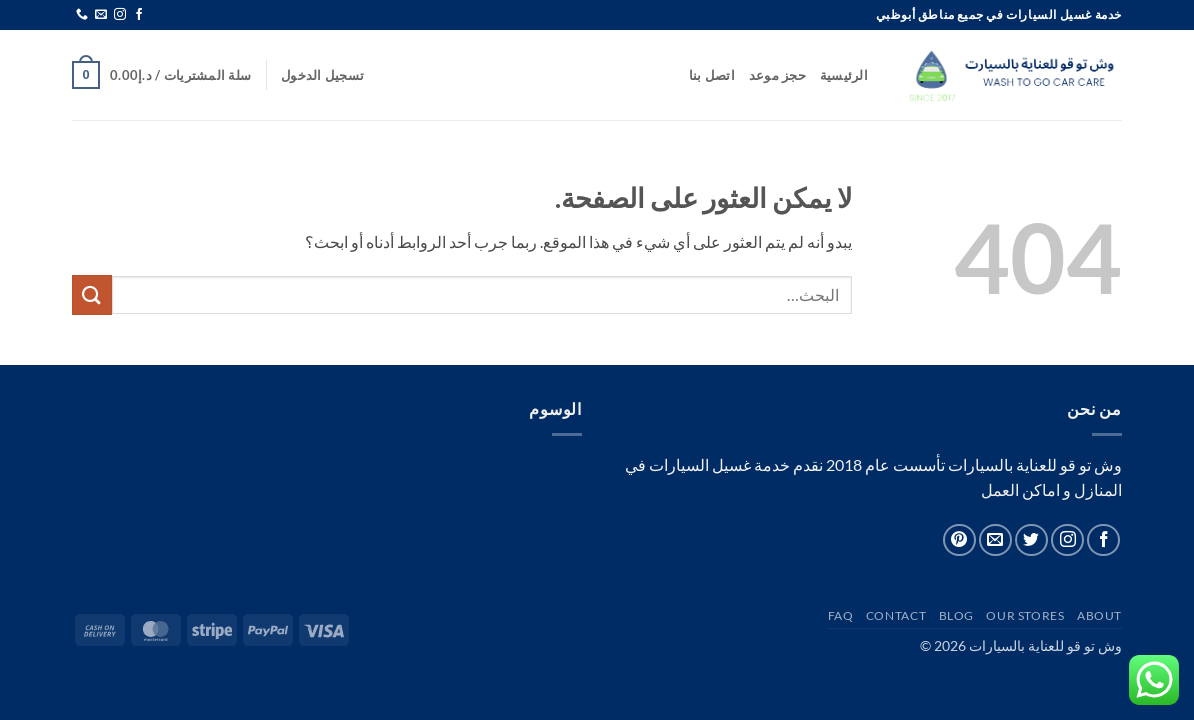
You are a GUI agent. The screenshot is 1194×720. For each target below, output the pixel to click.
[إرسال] (92, 294)
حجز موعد (777, 75)
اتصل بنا (712, 75)
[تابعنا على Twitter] (1031, 540)
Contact (896, 615)
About (1099, 615)
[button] (322, 75)
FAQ (841, 615)
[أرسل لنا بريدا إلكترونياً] (101, 15)
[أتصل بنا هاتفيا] (82, 15)
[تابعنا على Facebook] (139, 15)
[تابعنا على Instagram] (120, 15)
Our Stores (1025, 615)
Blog (956, 615)
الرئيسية (844, 75)
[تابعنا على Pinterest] (959, 540)
